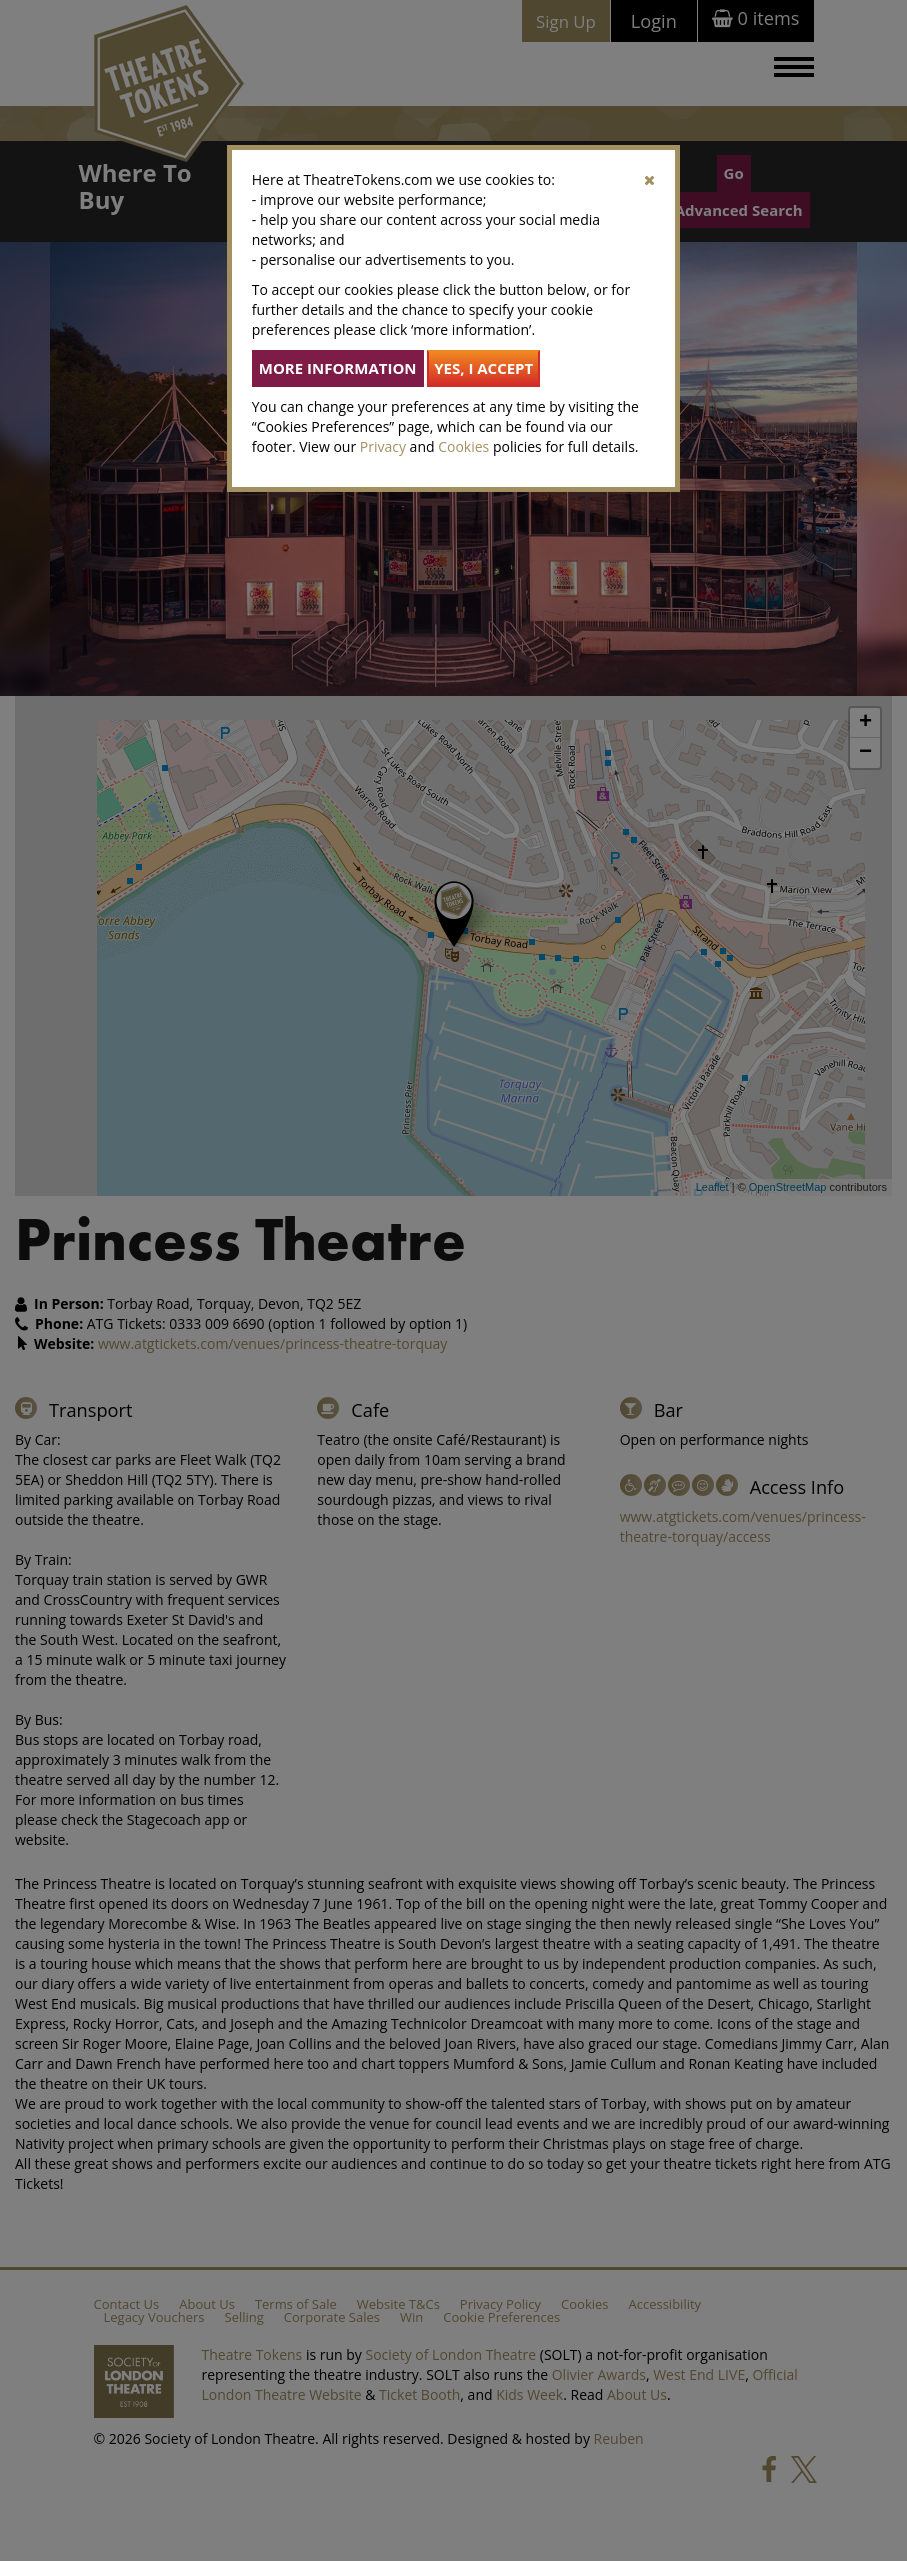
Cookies (463, 446)
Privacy (383, 446)
